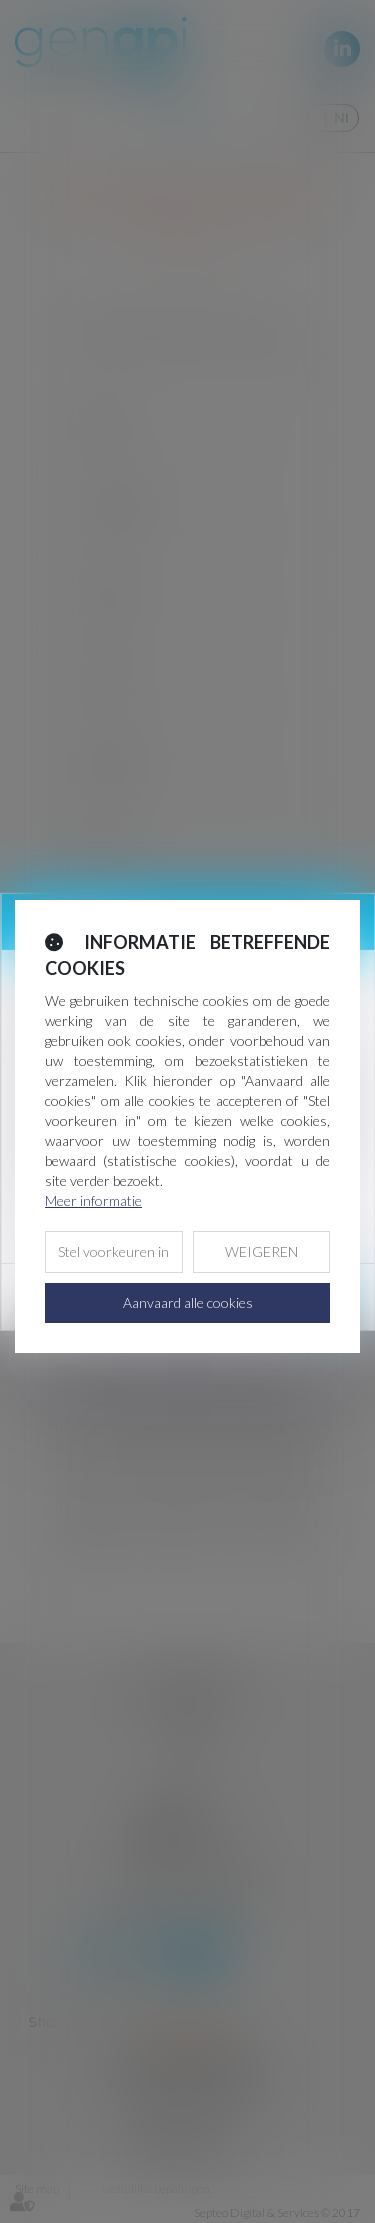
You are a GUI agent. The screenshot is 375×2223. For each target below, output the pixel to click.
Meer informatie (93, 1200)
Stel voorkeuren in (113, 1251)
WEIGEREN (261, 1251)
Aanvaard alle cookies (188, 1302)
